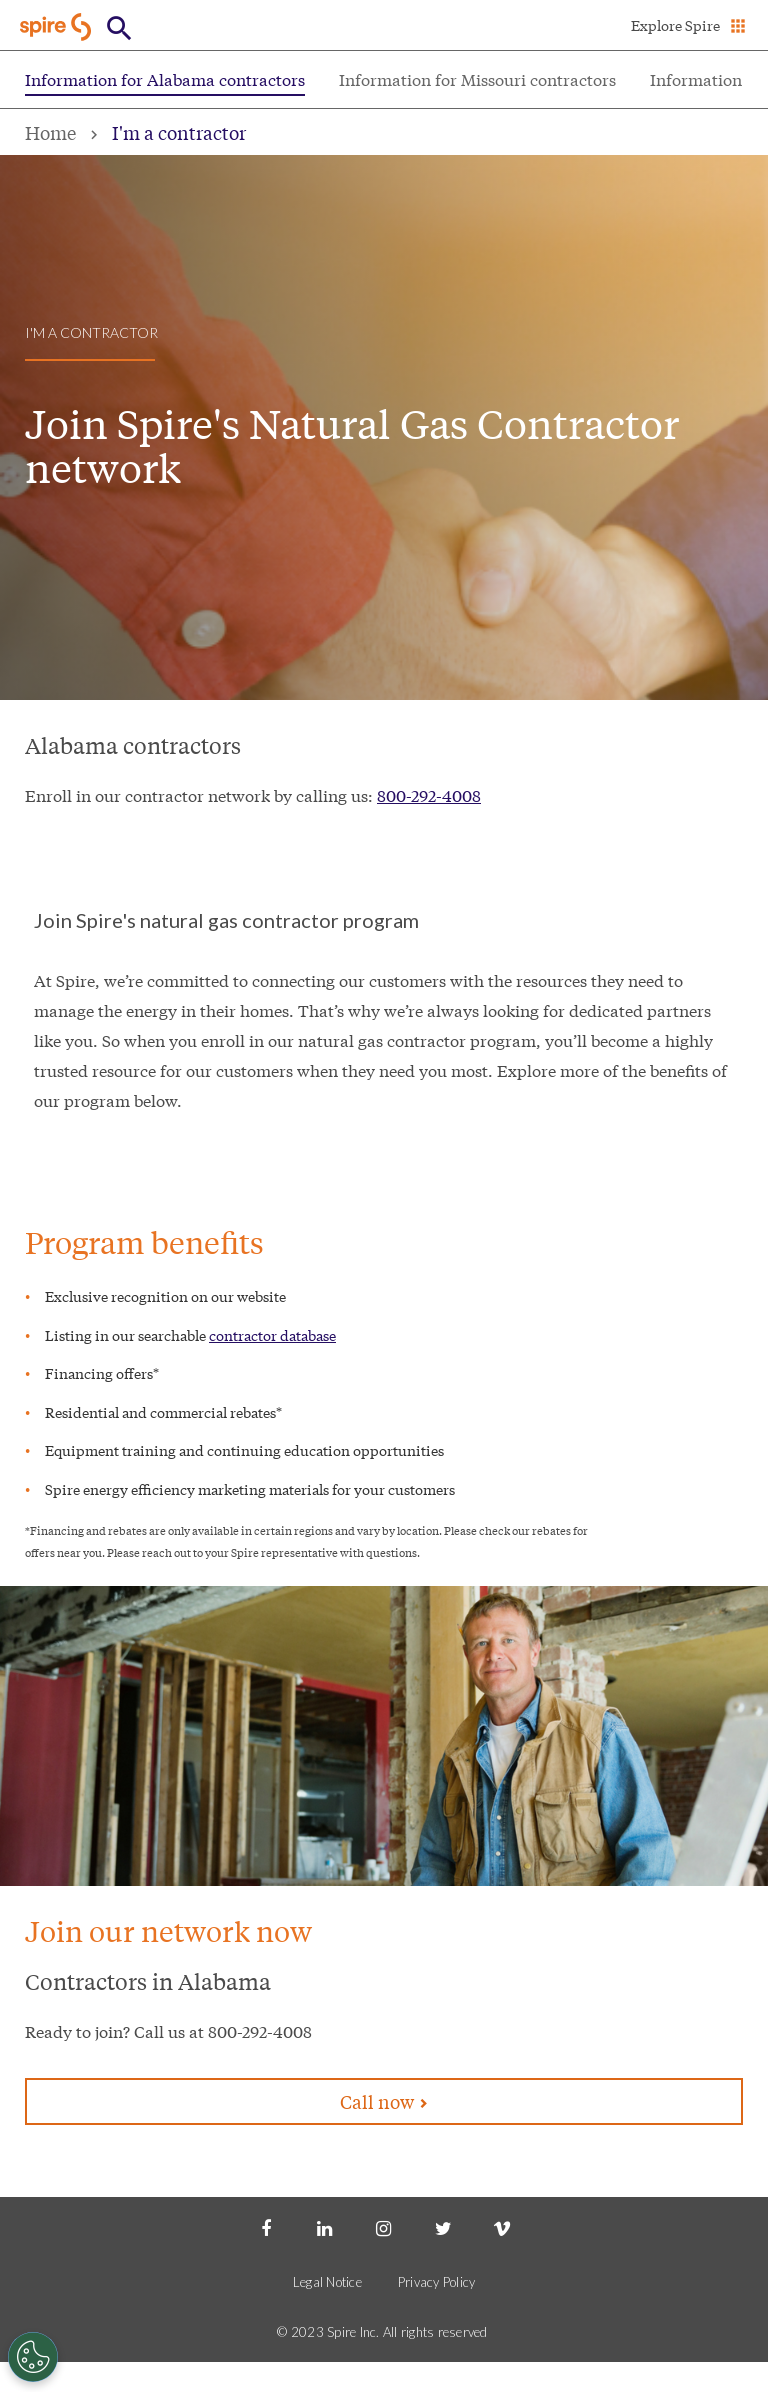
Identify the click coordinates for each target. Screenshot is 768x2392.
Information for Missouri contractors (477, 78)
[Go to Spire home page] (57, 26)
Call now (384, 2101)
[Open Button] (119, 28)
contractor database (272, 1335)
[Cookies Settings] (33, 2357)
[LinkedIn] (325, 2227)
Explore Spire (675, 25)
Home (50, 132)
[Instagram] (384, 2227)
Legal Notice (327, 2282)
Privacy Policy (437, 2282)
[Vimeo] (502, 2227)
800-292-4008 (429, 794)
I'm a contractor (179, 132)
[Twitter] (443, 2227)
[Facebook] (266, 2227)
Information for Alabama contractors (165, 78)
